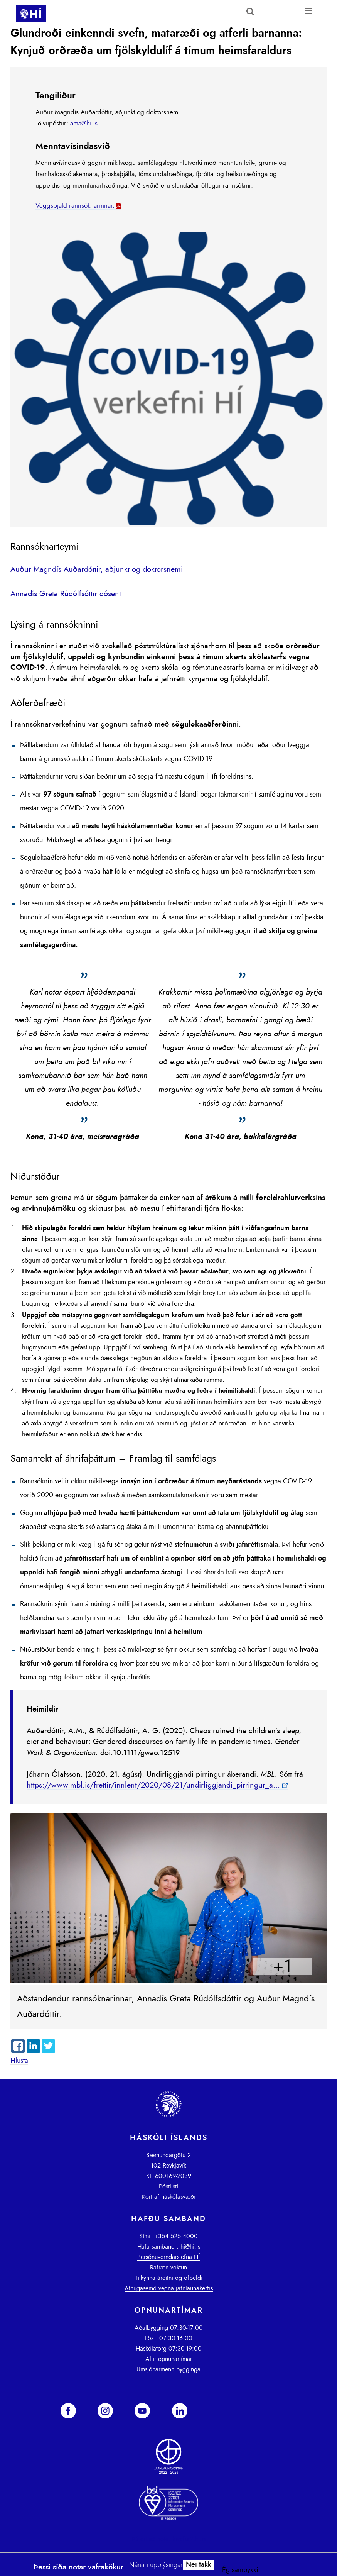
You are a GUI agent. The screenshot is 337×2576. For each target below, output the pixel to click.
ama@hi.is (84, 123)
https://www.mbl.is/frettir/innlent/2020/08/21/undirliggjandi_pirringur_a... (153, 1785)
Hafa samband (156, 2247)
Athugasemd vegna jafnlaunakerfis (169, 2288)
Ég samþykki (240, 2570)
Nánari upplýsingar (156, 2565)
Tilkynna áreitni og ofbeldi (168, 2278)
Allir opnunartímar (168, 2359)
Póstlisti (168, 2186)
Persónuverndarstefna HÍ (168, 2257)
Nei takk (198, 2564)
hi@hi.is (190, 2247)
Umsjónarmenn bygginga (168, 2369)
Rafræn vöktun (168, 2267)
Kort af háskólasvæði (168, 2197)
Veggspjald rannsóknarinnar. (75, 205)
